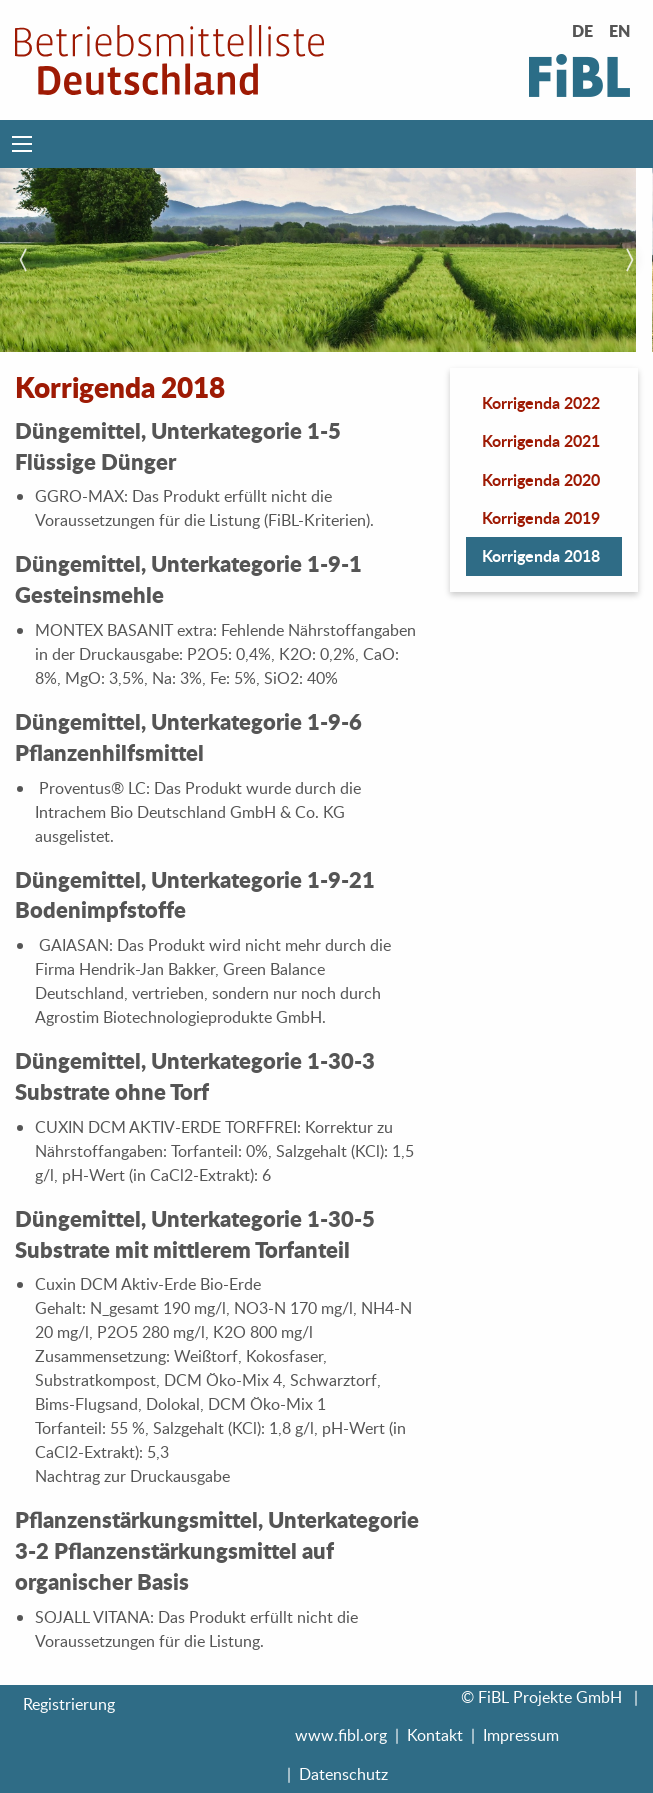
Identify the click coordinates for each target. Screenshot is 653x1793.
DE (582, 30)
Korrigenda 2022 (541, 402)
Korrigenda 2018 (541, 555)
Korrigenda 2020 (541, 479)
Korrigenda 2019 (541, 517)
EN (619, 30)
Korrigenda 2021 (541, 440)
